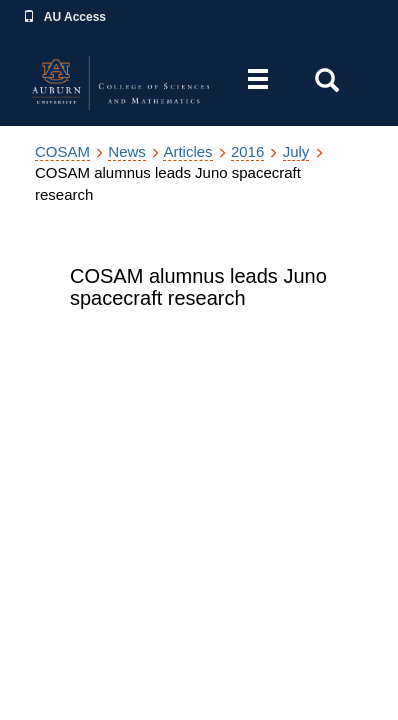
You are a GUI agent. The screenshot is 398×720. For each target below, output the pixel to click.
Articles (187, 151)
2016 (247, 151)
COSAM (62, 151)
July (296, 151)
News (127, 151)
